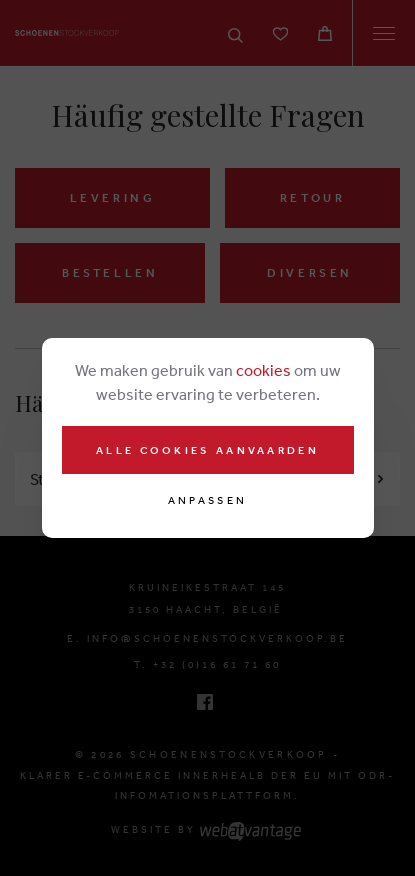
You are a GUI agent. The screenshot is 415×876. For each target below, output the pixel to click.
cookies (263, 370)
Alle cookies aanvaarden (207, 450)
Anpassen (207, 500)
